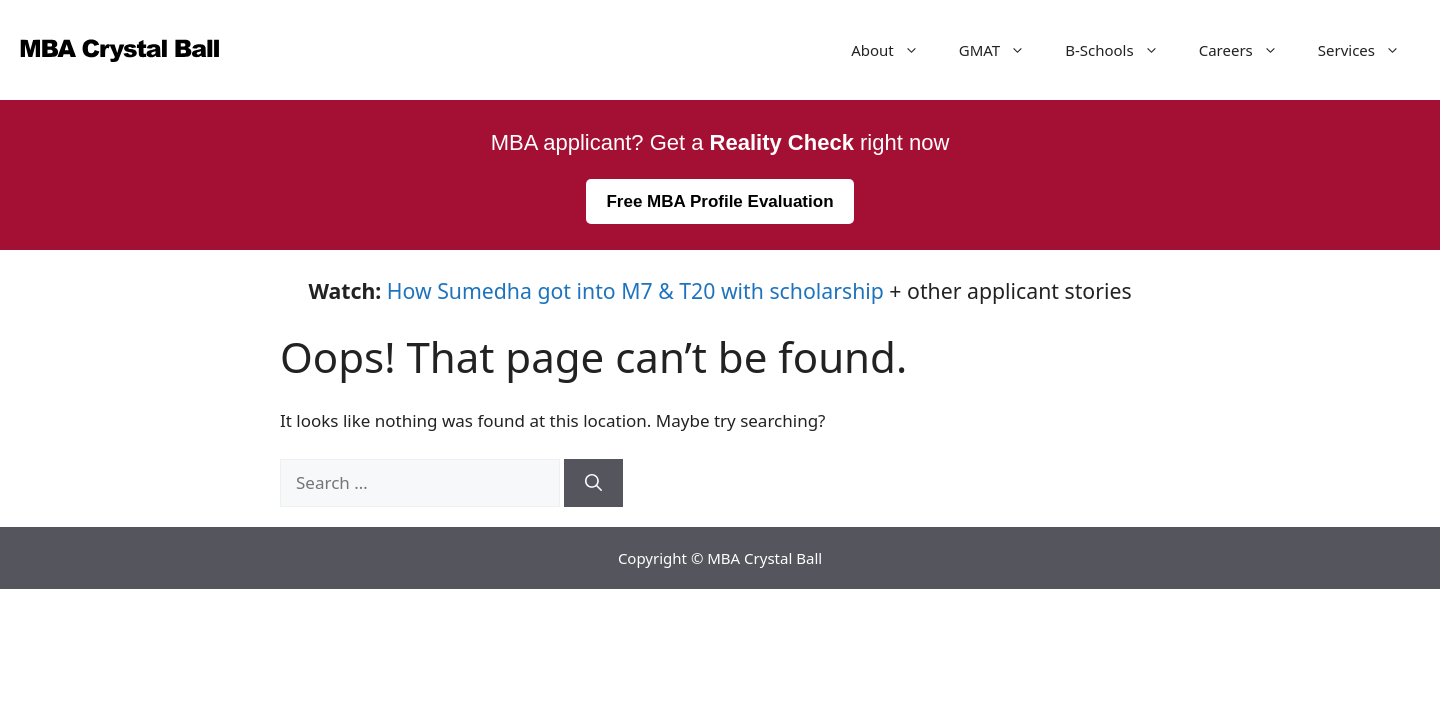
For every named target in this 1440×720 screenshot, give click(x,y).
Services (1369, 50)
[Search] (593, 483)
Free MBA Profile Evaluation (719, 201)
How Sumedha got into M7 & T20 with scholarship (635, 290)
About (895, 50)
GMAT (1002, 50)
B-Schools (1122, 50)
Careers (1248, 50)
